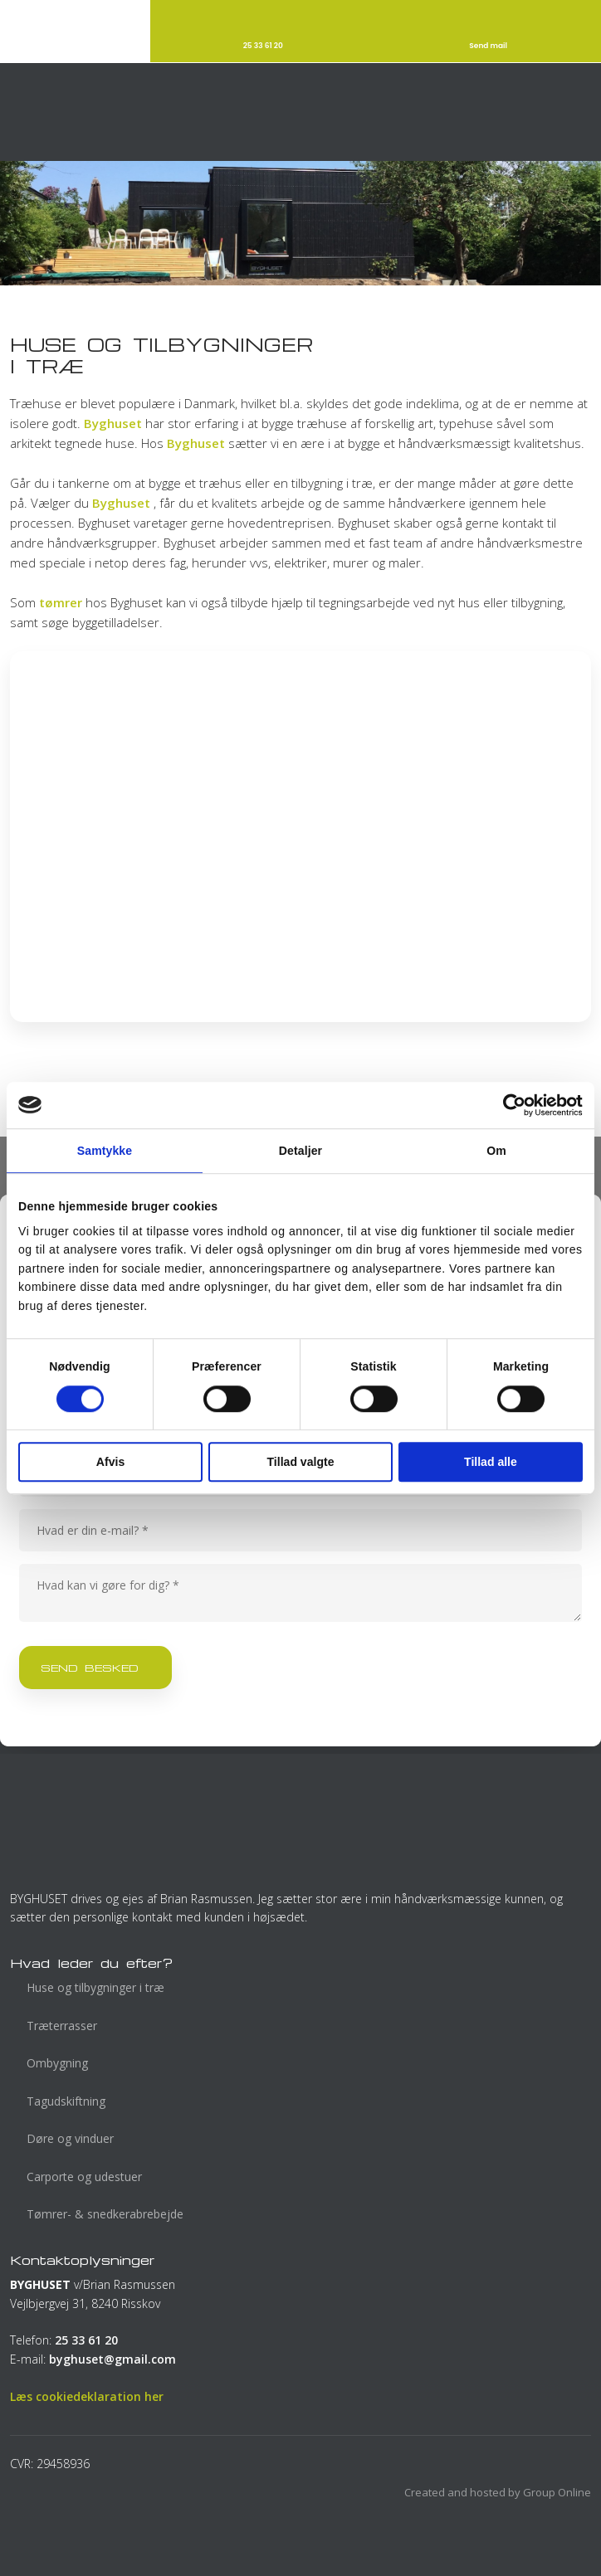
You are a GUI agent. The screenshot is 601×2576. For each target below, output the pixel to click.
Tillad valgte (301, 1461)
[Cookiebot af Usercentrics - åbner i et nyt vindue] (510, 1105)
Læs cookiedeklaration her (87, 2396)
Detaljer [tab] (300, 1150)
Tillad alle (490, 1461)
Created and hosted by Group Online (497, 2492)
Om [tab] (496, 1150)
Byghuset (113, 423)
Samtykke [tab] (104, 1150)
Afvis (110, 1461)
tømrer (60, 602)
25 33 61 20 (86, 2340)
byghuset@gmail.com (112, 2359)
